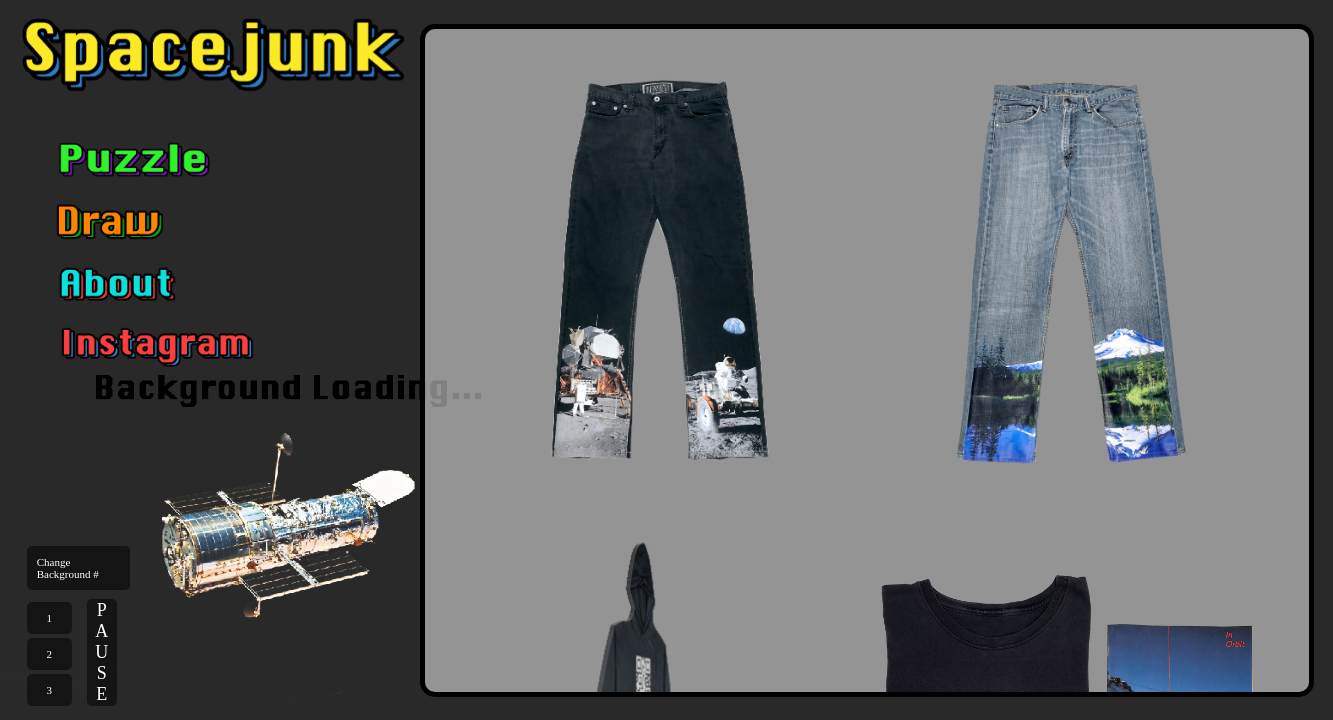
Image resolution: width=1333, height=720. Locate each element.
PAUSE (101, 652)
